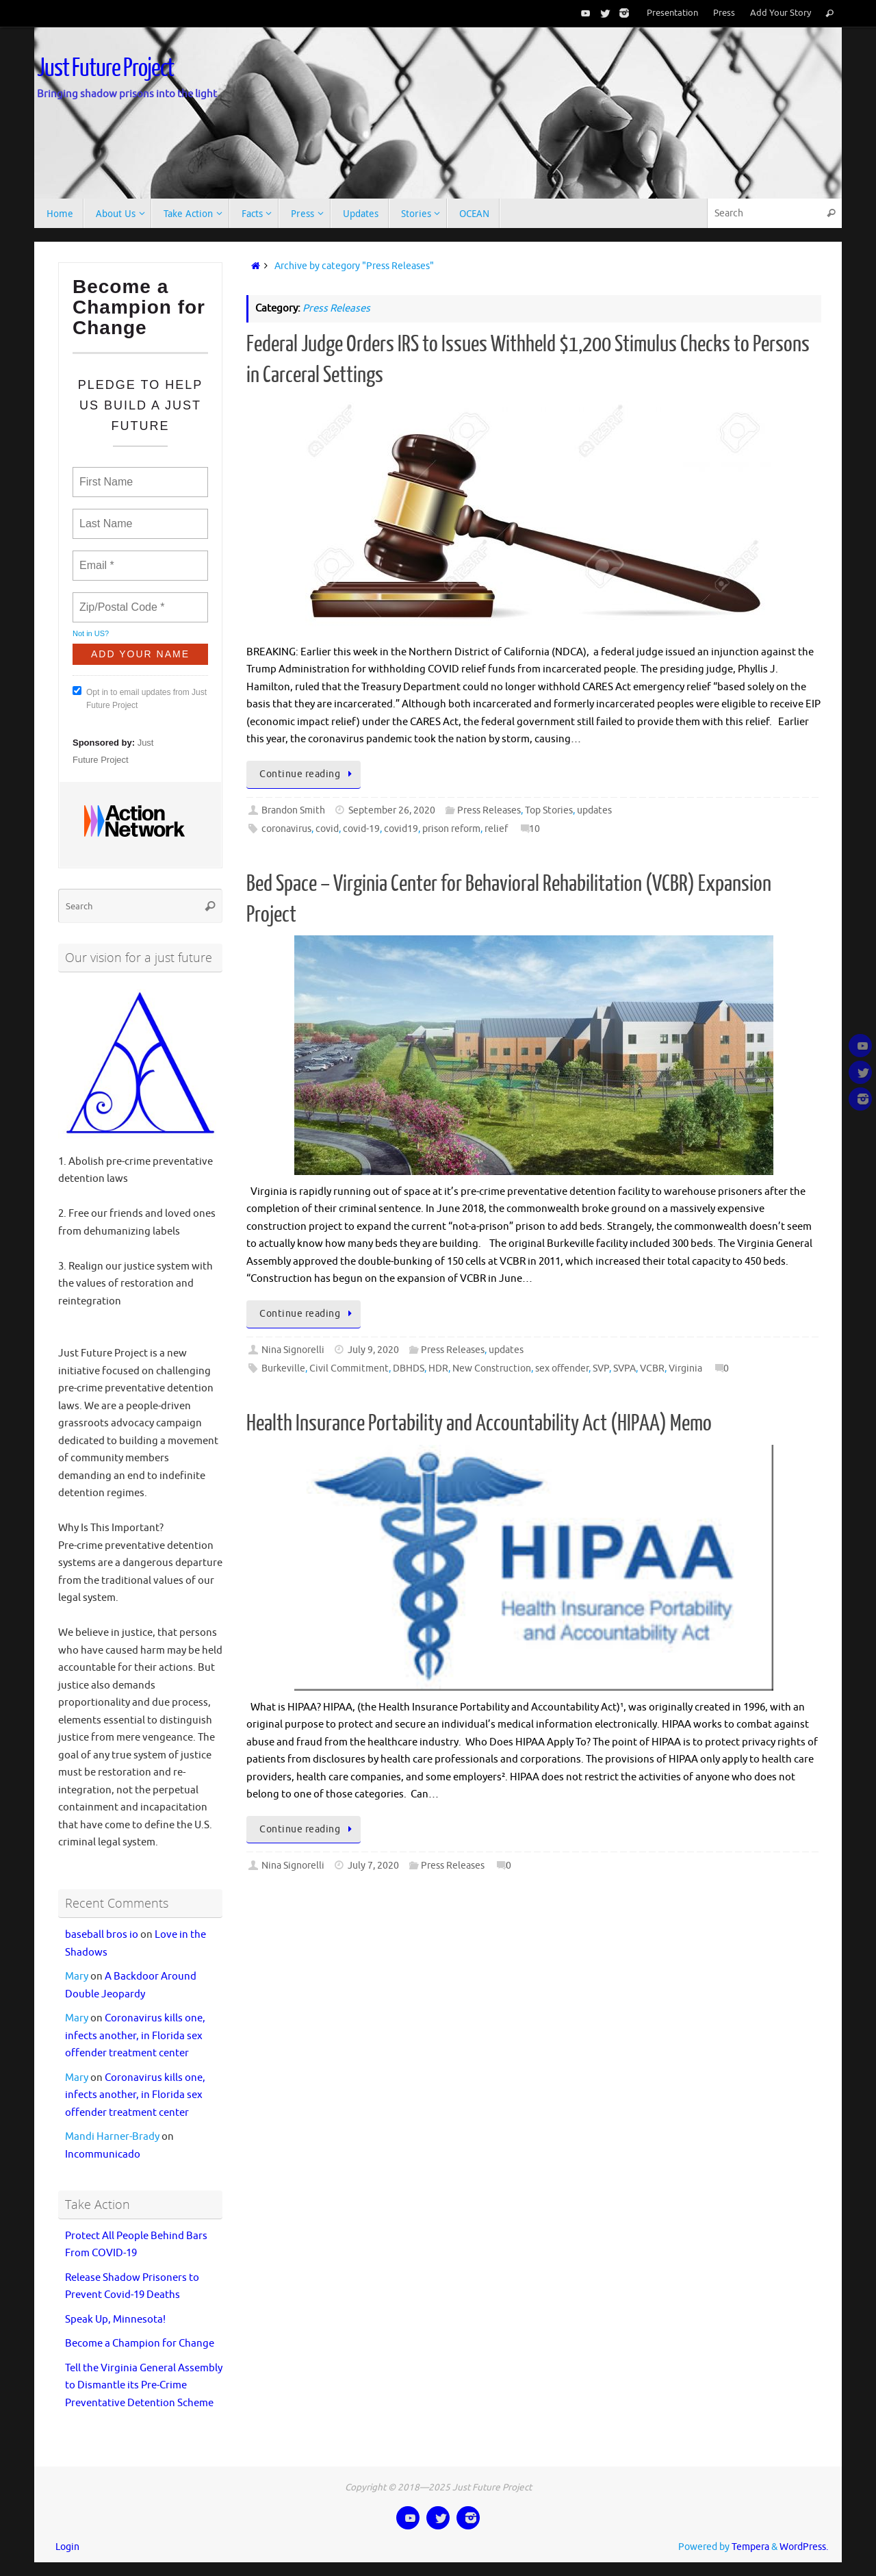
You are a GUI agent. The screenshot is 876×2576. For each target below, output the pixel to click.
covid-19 (361, 829)
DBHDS (408, 1368)
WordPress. (804, 2547)
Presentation (672, 13)
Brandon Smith (293, 810)
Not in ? (91, 633)
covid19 (401, 829)
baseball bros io (101, 1934)
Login (67, 2547)
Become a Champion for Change (139, 2343)
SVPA (624, 1368)
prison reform (451, 829)
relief (496, 829)
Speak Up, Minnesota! (115, 2319)
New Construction (491, 1368)
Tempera (750, 2547)
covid (327, 829)
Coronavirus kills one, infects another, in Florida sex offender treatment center (135, 2036)
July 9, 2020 (373, 1350)
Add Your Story (780, 13)
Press (724, 13)
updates (594, 810)
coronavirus (286, 829)
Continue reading (307, 774)
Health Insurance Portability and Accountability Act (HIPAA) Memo (479, 1423)
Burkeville (283, 1368)
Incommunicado (102, 2154)
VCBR (652, 1368)
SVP (601, 1368)
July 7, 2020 (373, 1865)
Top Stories (549, 810)
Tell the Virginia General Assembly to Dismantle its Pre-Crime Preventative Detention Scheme (143, 2386)
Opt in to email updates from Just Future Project (140, 698)
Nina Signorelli (292, 1350)
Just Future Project (105, 68)
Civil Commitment (349, 1368)
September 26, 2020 (391, 810)
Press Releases (489, 810)
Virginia (685, 1368)
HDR (438, 1368)
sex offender (562, 1368)
